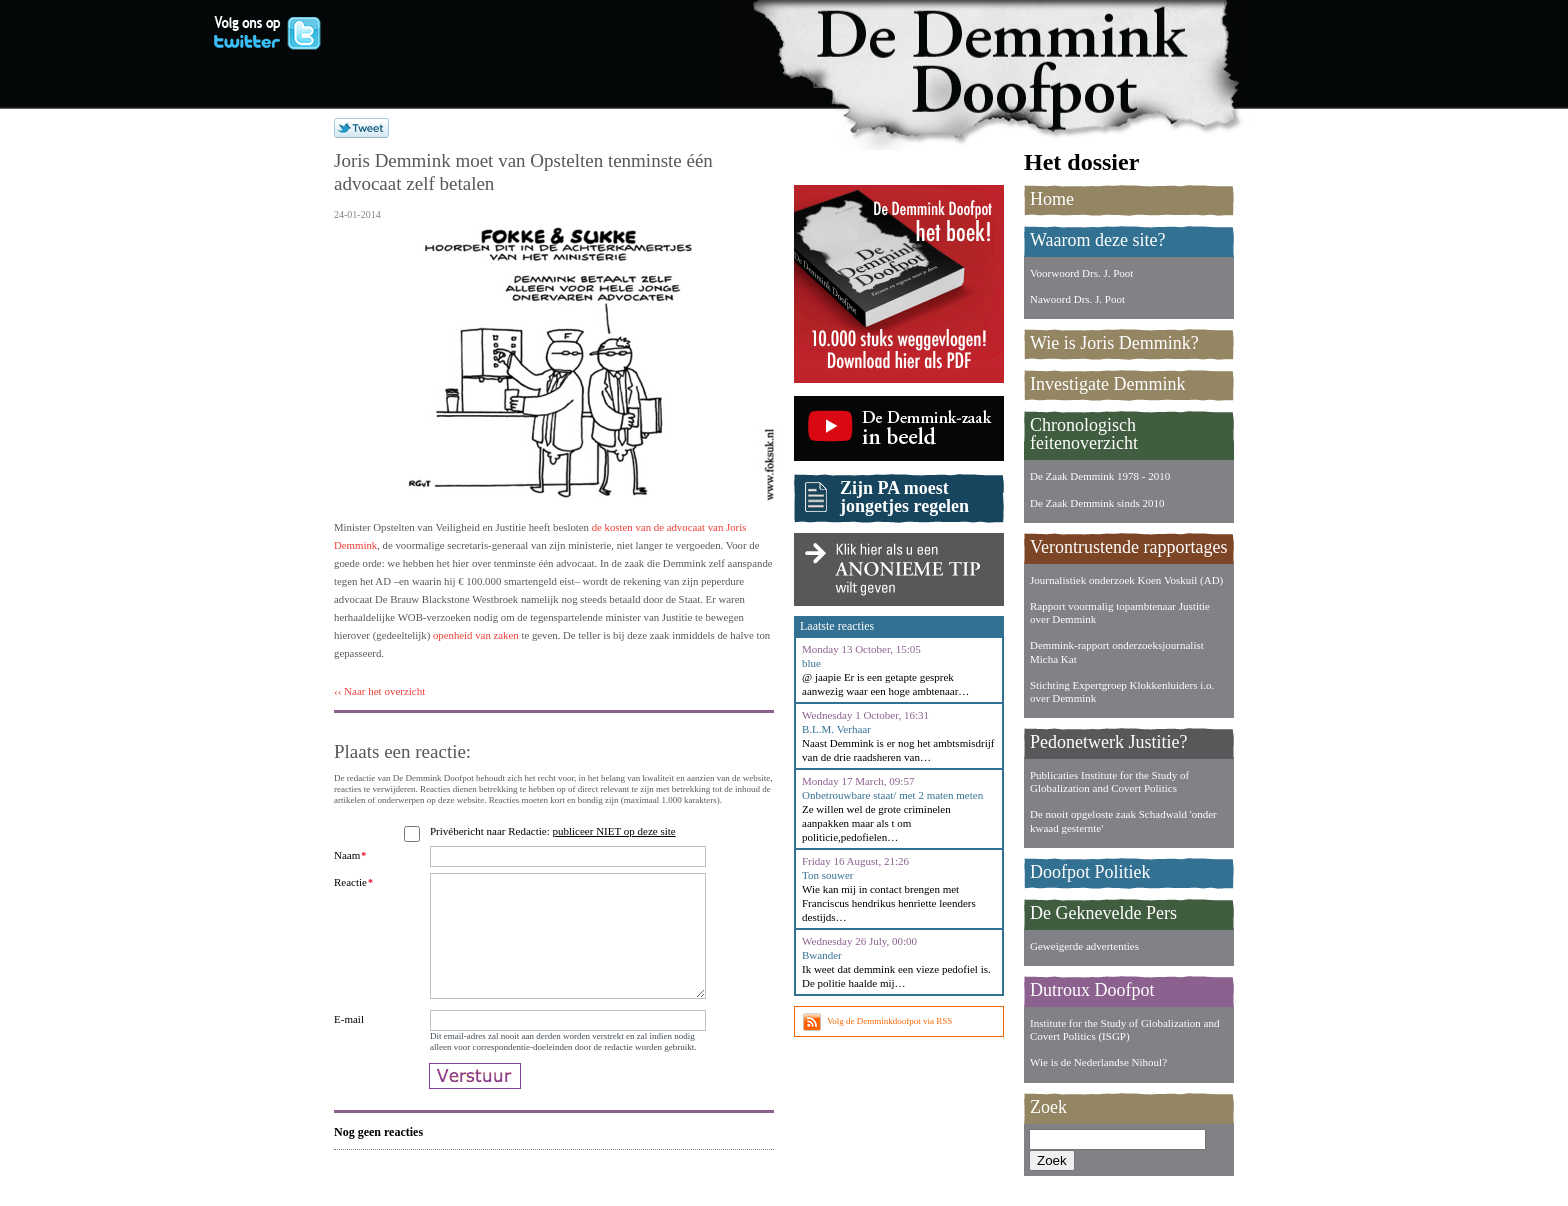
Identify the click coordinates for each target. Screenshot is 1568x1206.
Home (1052, 199)
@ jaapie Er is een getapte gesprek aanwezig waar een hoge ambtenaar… (885, 684)
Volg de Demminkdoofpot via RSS (889, 1021)
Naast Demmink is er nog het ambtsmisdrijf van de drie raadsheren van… (898, 750)
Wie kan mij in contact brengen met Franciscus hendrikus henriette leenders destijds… (889, 903)
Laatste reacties (837, 626)
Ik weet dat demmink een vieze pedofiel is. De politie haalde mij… (896, 976)
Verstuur (475, 1110)
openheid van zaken (476, 635)
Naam (350, 855)
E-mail (349, 1043)
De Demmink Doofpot (1014, 62)
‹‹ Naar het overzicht (379, 691)
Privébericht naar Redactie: (555, 831)
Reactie (353, 882)
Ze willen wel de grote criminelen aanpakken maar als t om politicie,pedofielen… (876, 823)
